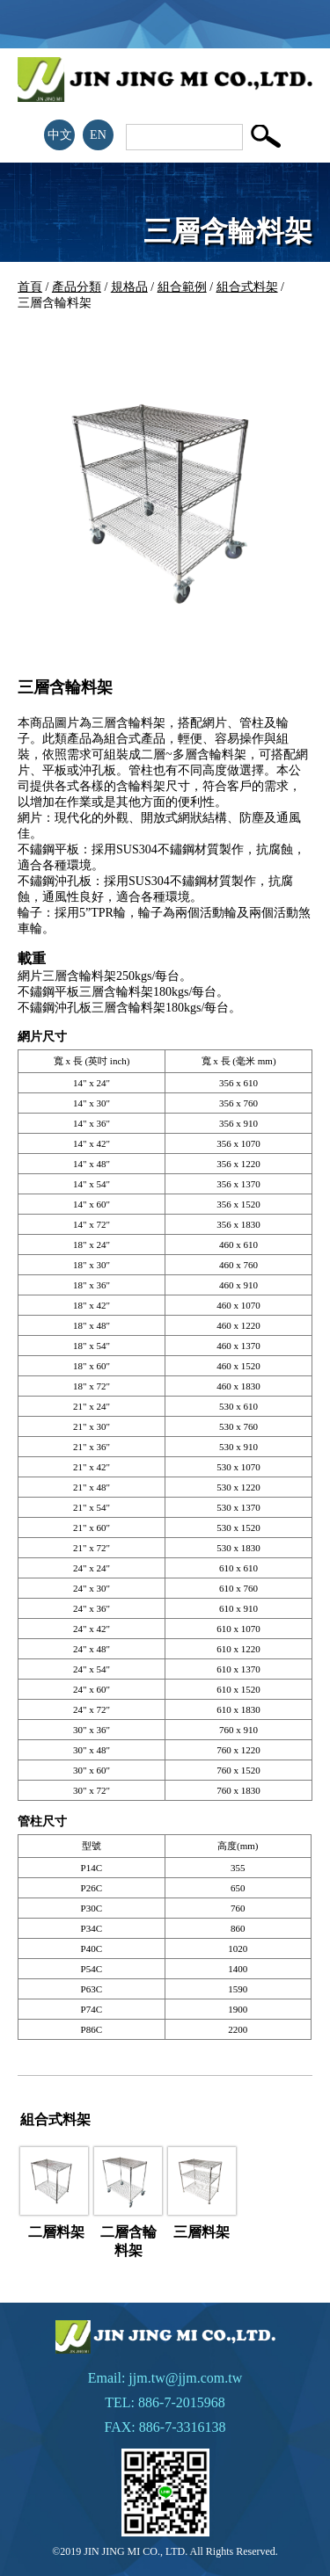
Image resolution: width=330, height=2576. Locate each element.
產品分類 (76, 287)
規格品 (129, 287)
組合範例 (182, 287)
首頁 (30, 287)
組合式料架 (247, 287)
